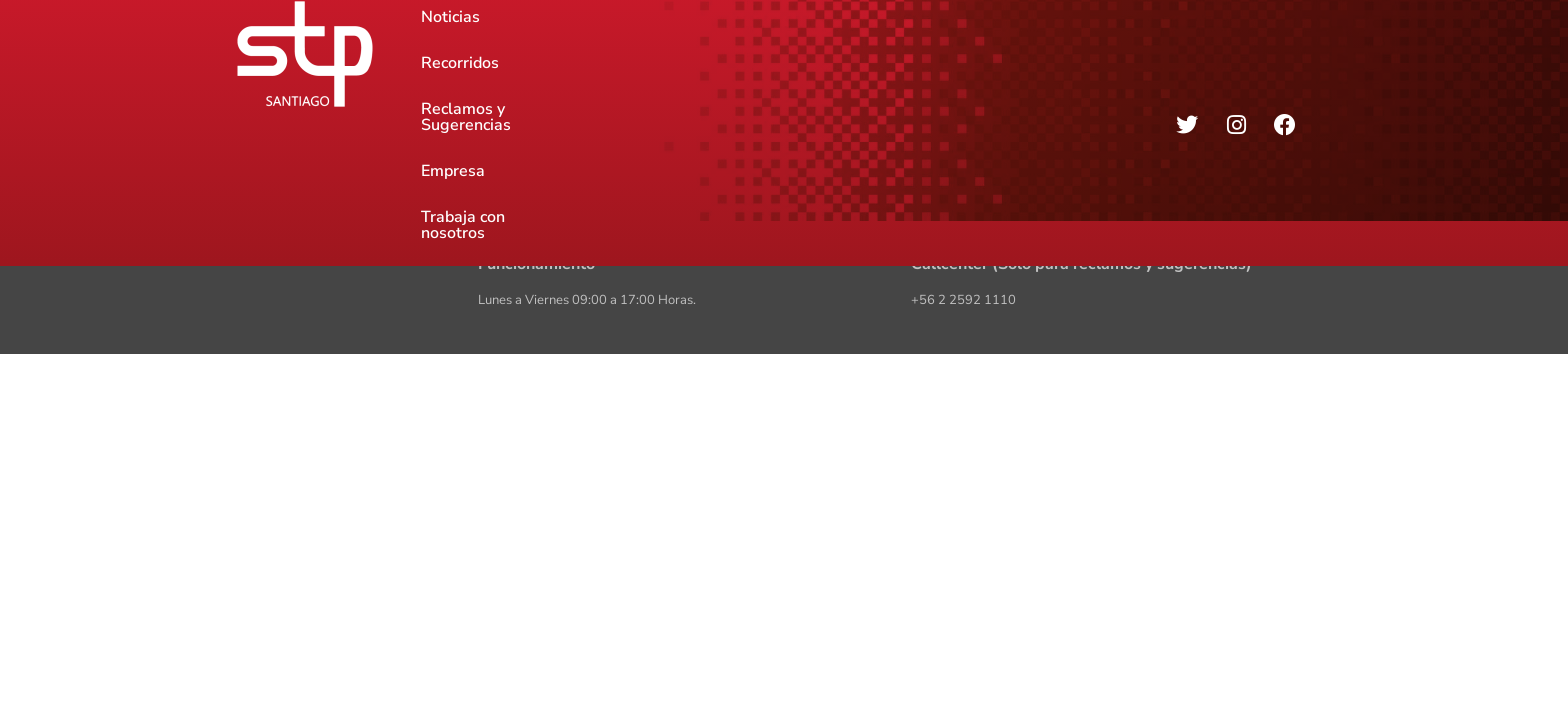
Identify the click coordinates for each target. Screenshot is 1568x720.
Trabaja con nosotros (996, 54)
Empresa (858, 54)
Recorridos (549, 54)
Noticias (450, 54)
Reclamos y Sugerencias (707, 54)
